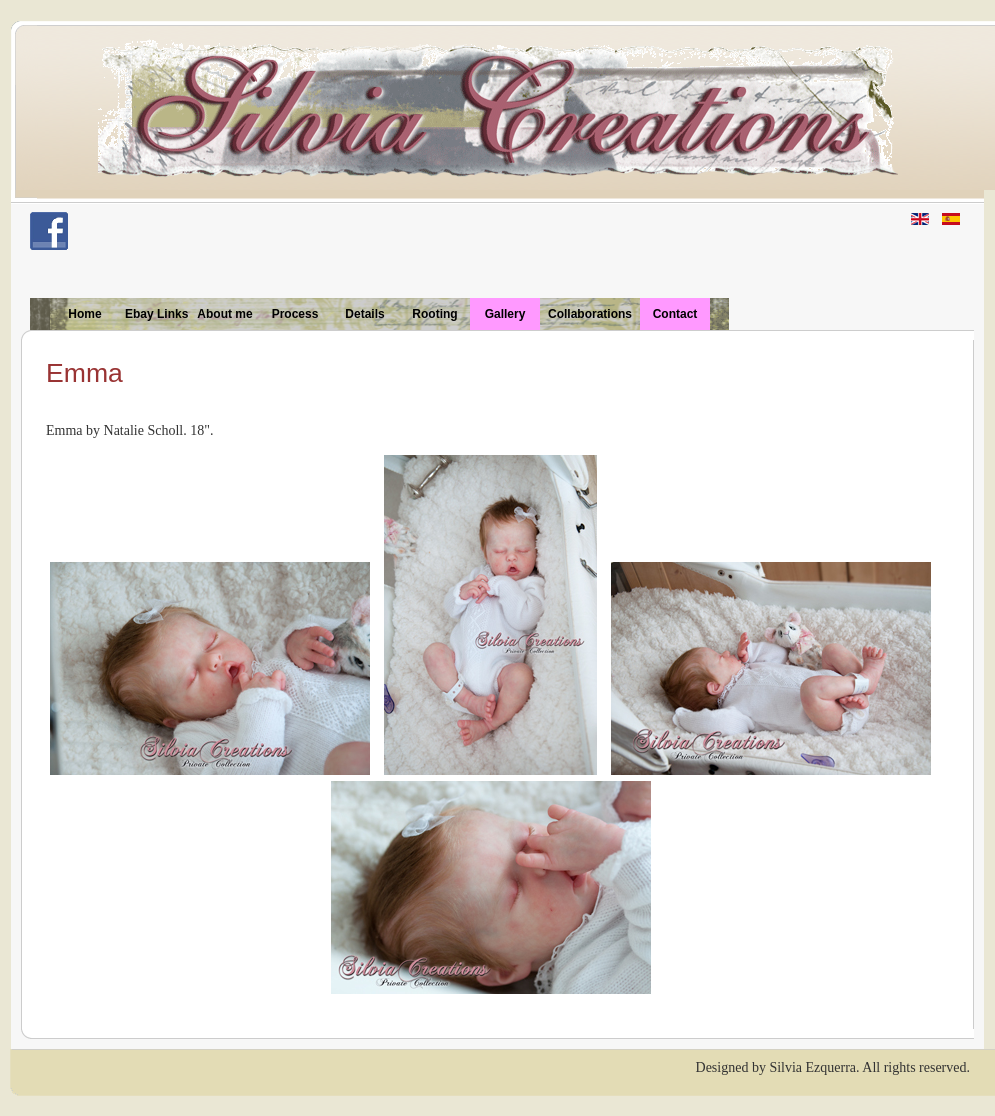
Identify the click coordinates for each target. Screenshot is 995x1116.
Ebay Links (156, 314)
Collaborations (590, 314)
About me (224, 314)
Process (295, 314)
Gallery (505, 314)
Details (364, 314)
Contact (675, 314)
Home (84, 314)
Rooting (434, 314)
